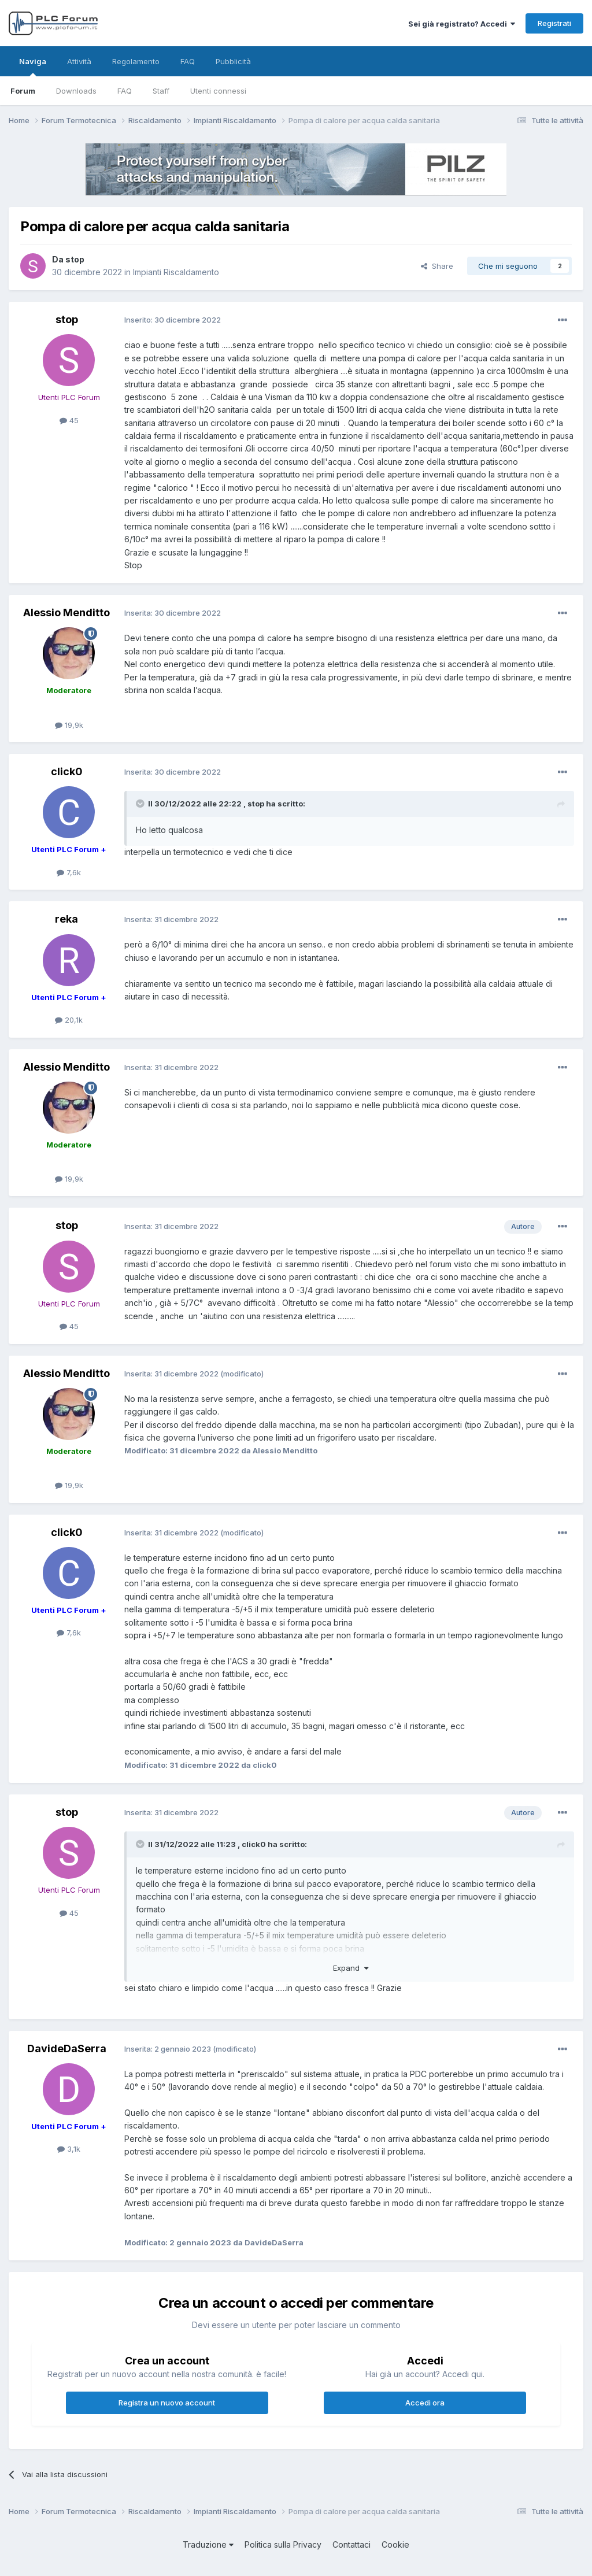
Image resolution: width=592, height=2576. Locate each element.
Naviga (32, 66)
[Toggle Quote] (141, 803)
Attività (79, 61)
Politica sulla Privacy (283, 2544)
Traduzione (208, 2544)
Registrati (554, 23)
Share (437, 266)
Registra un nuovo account (167, 2402)
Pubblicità (233, 61)
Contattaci (351, 2544)
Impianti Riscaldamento (176, 272)
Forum (22, 90)
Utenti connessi (218, 90)
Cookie (395, 2544)
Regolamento (136, 61)
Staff (161, 90)
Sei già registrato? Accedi (461, 23)
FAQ (124, 90)
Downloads (76, 90)
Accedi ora (425, 2402)
